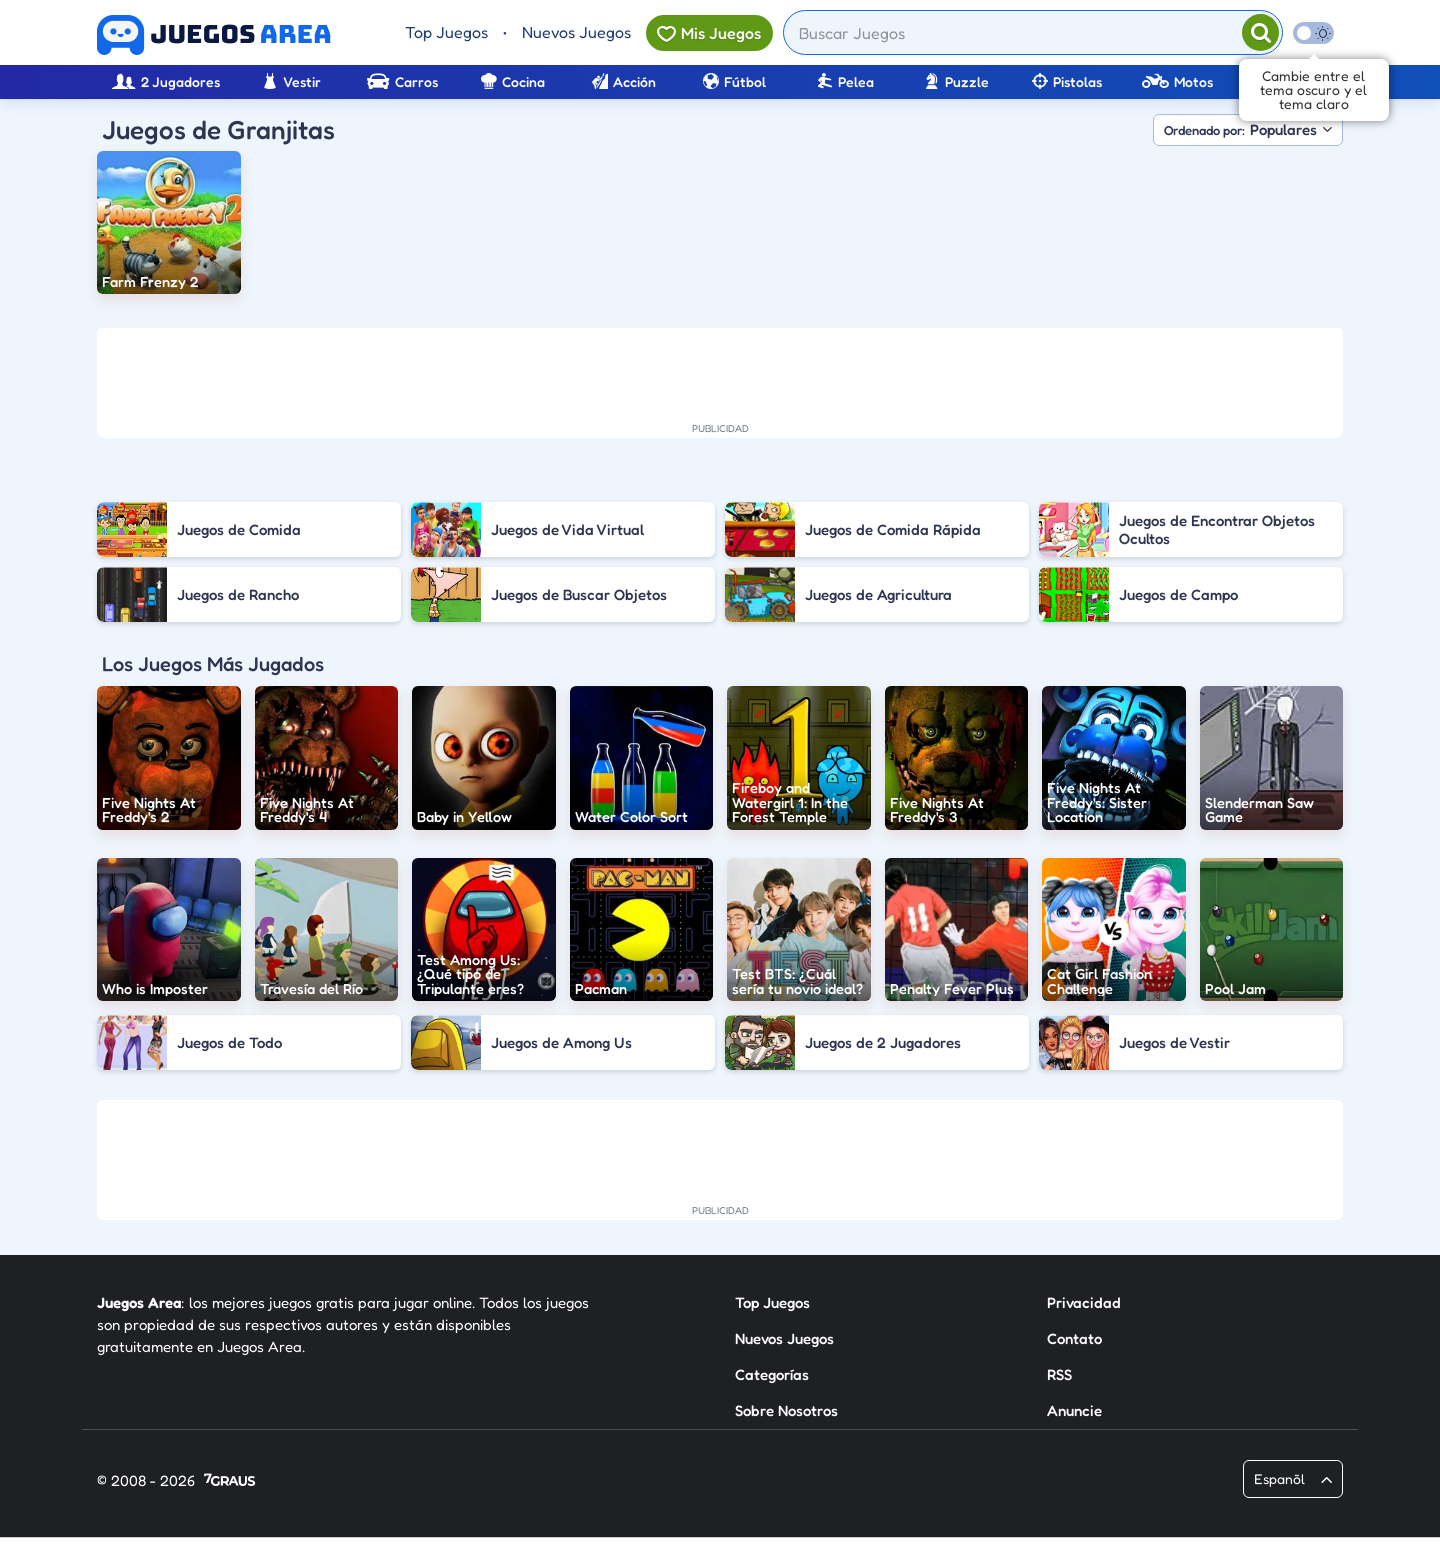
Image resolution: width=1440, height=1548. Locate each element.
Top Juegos (446, 32)
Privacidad (1084, 1302)
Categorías (772, 1374)
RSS (1059, 1374)
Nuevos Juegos (576, 32)
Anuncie (1074, 1410)
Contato (1074, 1338)
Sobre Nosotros (786, 1410)
